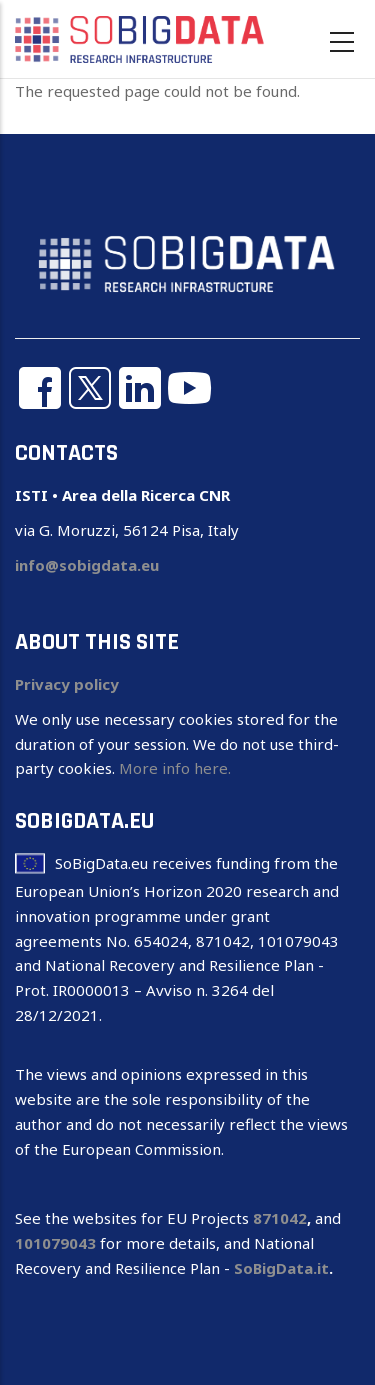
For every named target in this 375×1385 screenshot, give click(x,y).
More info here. (175, 768)
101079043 (55, 1243)
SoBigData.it (281, 1268)
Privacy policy (67, 684)
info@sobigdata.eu (87, 565)
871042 (280, 1218)
